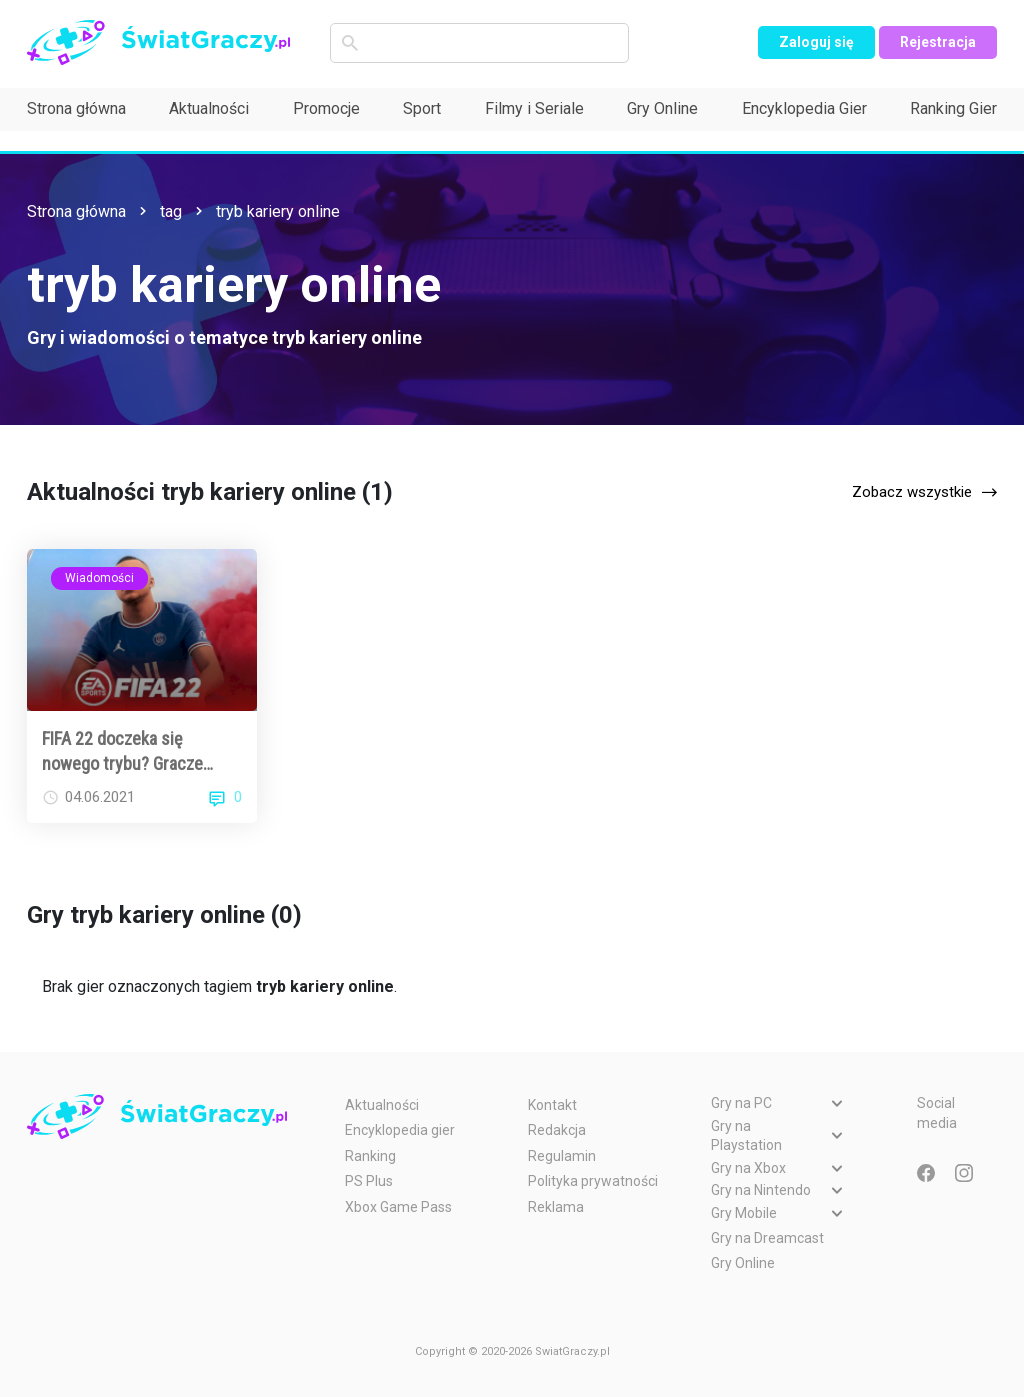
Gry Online (662, 108)
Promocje (326, 108)
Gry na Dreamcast (767, 1238)
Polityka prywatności (593, 1181)
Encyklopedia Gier (804, 108)
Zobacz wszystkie (912, 492)
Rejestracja (938, 42)
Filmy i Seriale (534, 108)
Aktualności (209, 108)
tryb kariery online (278, 211)
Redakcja (557, 1130)
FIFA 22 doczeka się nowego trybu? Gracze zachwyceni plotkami (122, 752)
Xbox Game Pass (398, 1207)
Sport (422, 108)
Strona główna (76, 108)
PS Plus (369, 1181)
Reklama (556, 1207)
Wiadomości (99, 578)
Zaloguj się (816, 42)
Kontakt (552, 1105)
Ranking (370, 1156)
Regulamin (562, 1156)
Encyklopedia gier (400, 1130)
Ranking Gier (953, 108)
